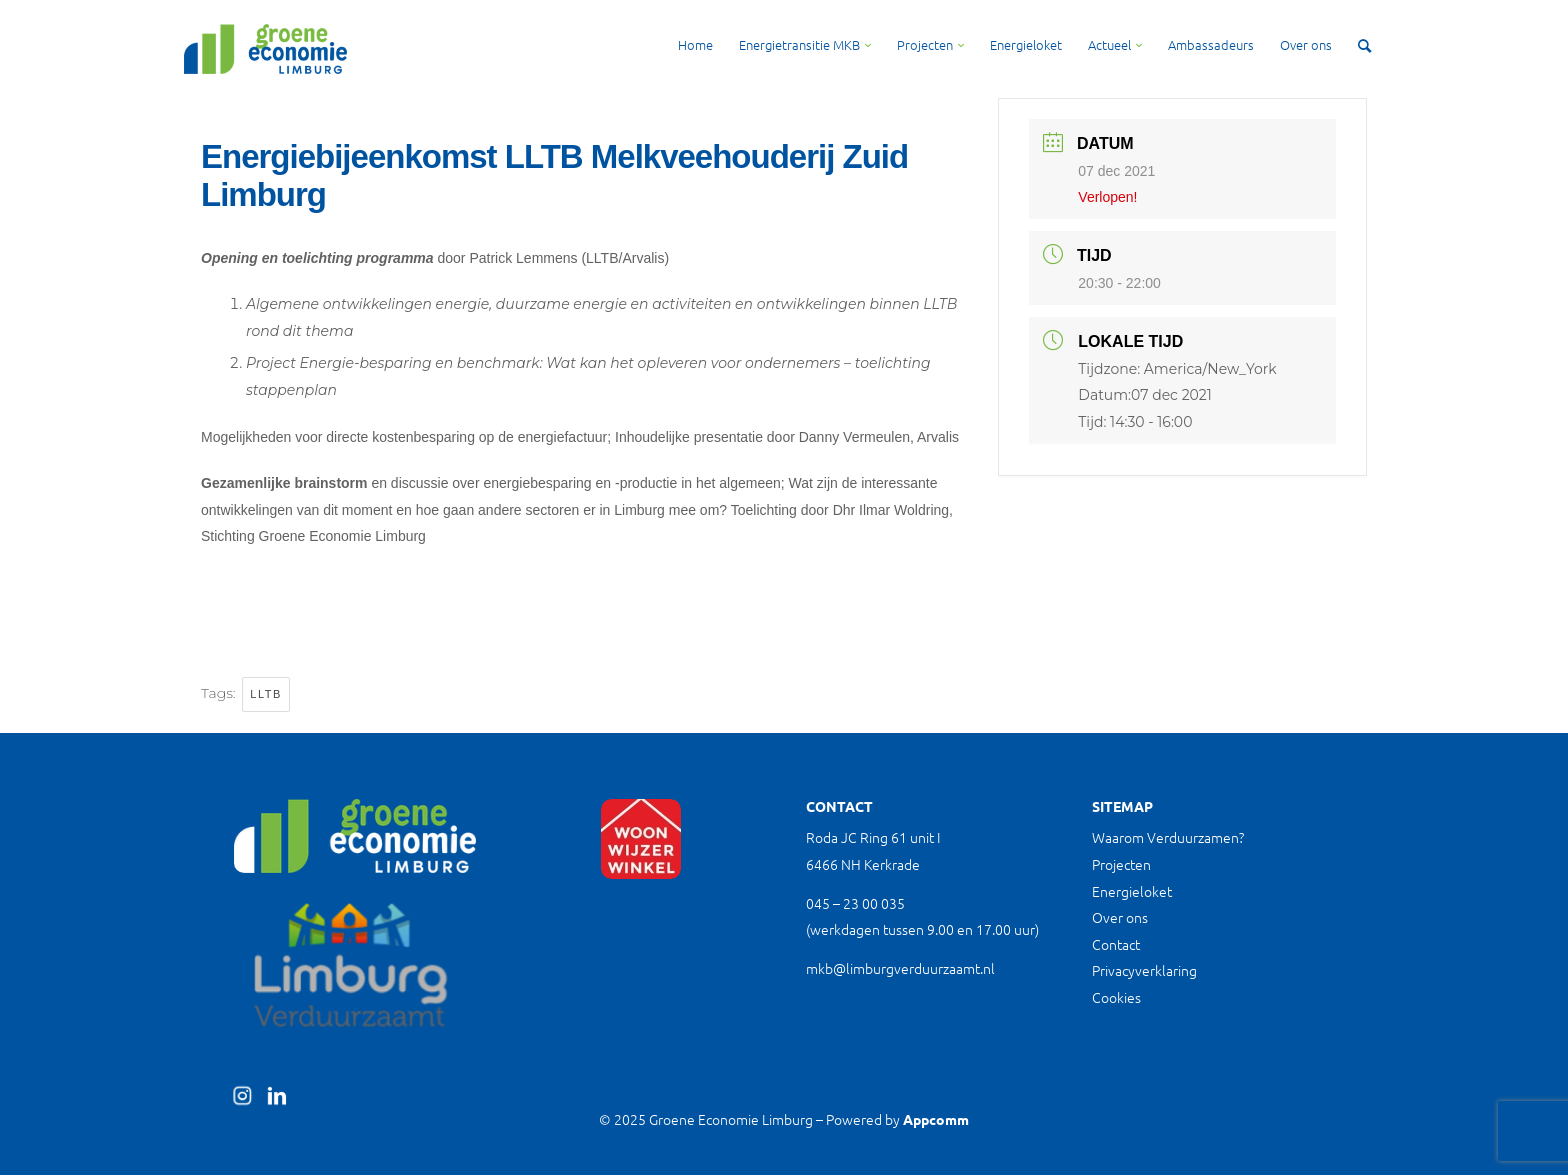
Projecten (1121, 864)
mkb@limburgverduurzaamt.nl (900, 968)
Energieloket (1132, 891)
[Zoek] (1364, 45)
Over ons (1120, 917)
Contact (1116, 944)
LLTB (265, 694)
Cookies (1116, 997)
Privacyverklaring (1144, 970)
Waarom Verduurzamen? (1168, 837)
